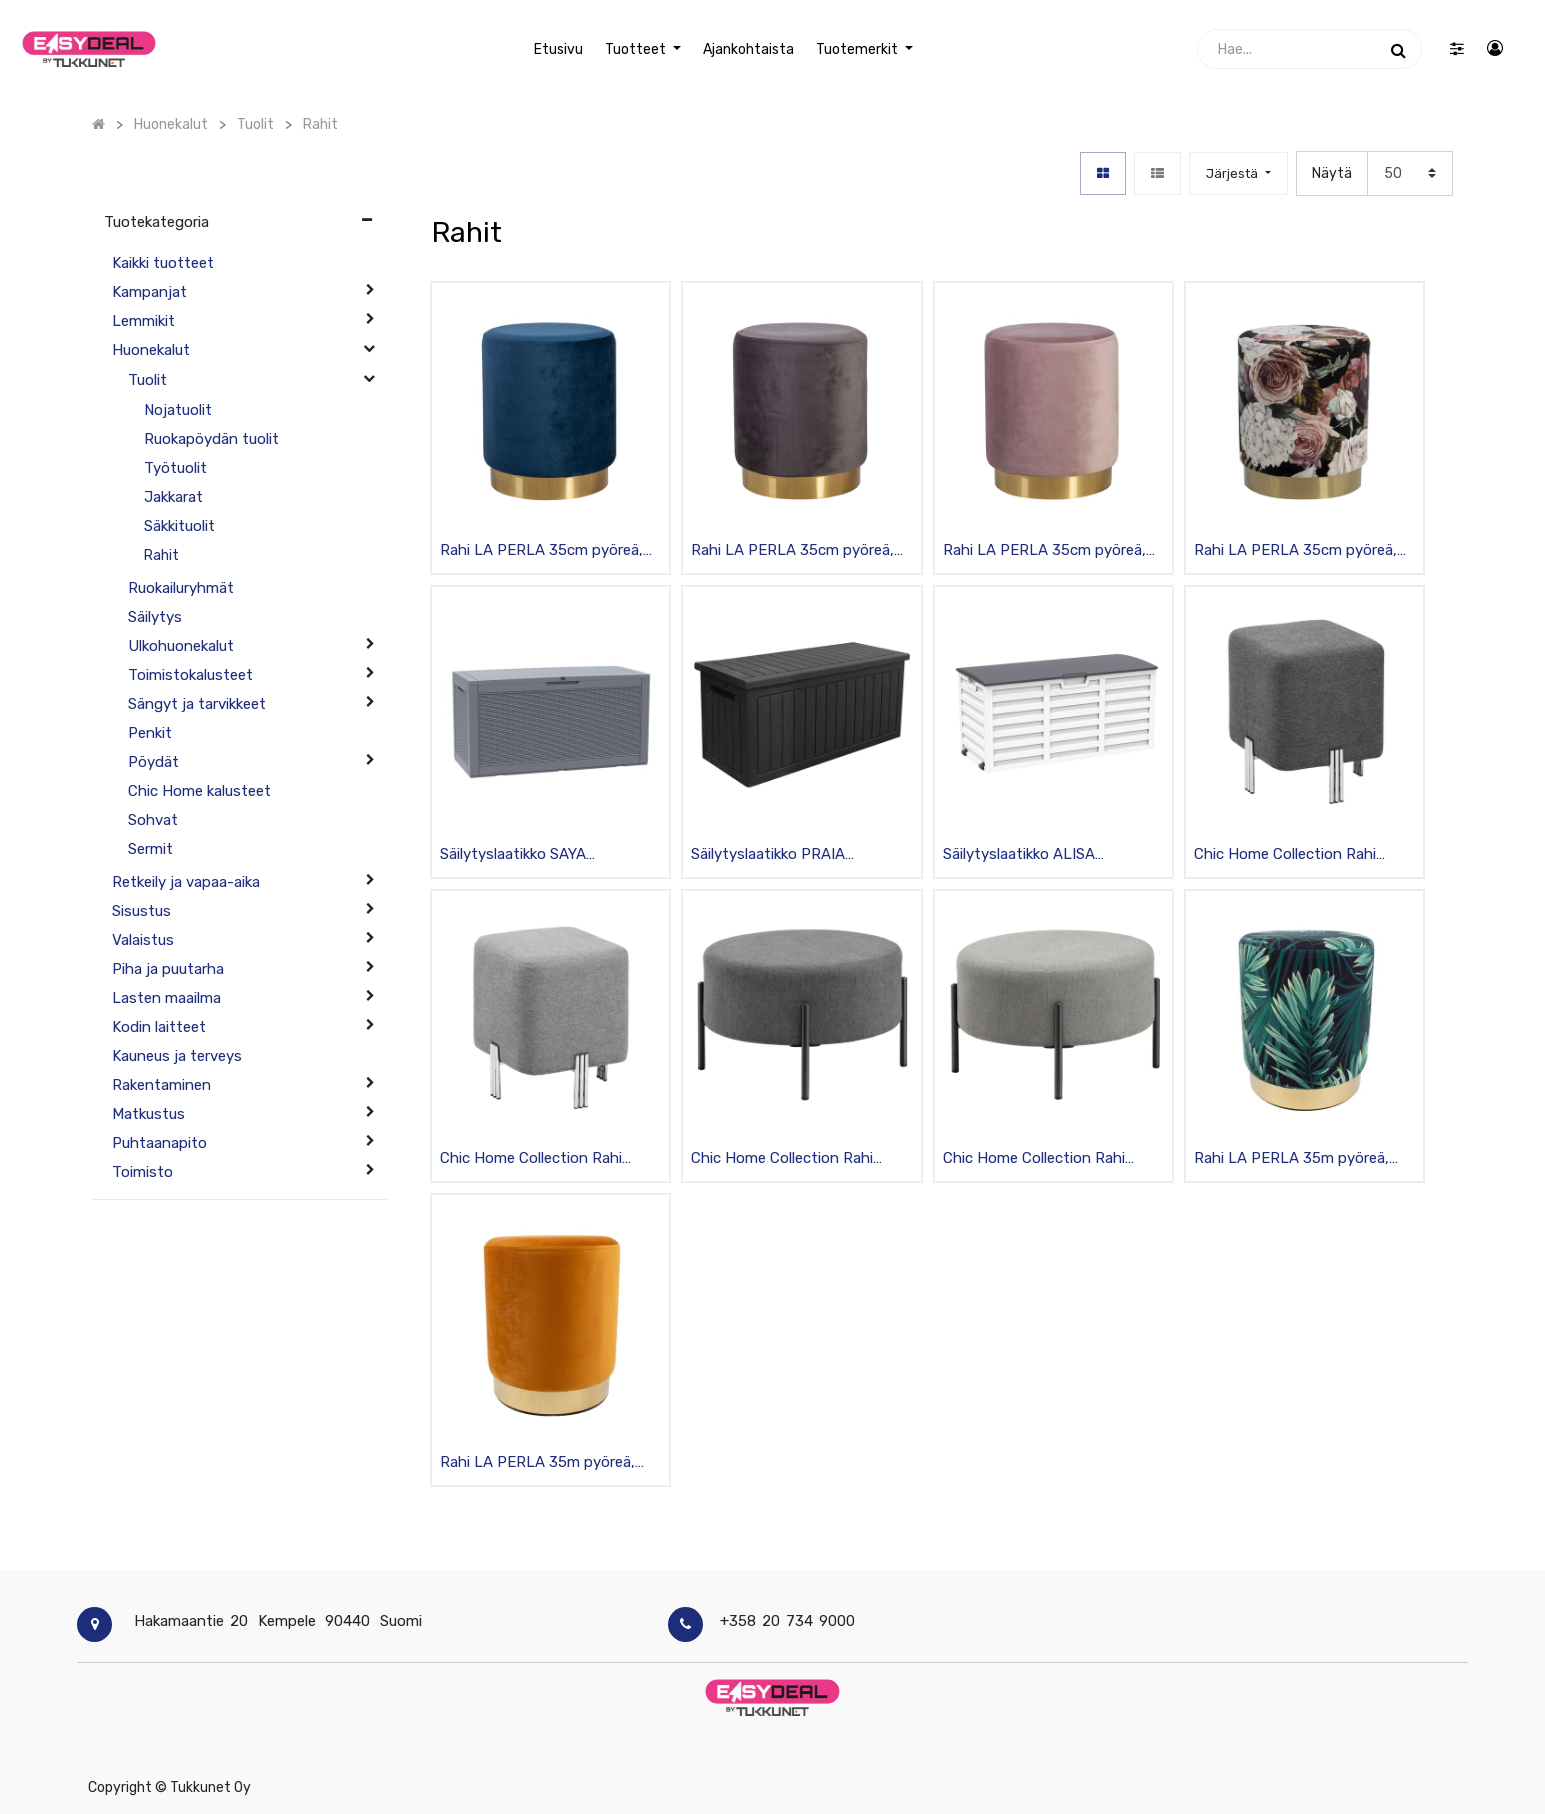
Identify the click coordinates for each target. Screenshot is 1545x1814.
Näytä (1332, 173)
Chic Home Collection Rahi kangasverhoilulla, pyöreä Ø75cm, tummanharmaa (782, 1159)
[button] (1238, 173)
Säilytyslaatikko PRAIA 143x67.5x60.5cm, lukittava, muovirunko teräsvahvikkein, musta (787, 855)
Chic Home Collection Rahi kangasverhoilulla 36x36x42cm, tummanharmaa (1301, 855)
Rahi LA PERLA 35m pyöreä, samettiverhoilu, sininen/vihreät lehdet (1303, 1159)
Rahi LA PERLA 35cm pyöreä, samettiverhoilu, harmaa (792, 551)
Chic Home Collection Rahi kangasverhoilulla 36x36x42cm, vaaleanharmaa (547, 1159)
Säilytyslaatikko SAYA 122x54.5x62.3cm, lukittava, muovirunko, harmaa (536, 855)
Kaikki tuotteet (163, 263)
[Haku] (1398, 49)
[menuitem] (557, 49)
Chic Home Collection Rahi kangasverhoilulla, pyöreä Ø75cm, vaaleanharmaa (1034, 1159)
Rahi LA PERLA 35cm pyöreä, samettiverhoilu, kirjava (1295, 551)
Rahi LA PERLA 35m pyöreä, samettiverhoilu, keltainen (537, 1463)
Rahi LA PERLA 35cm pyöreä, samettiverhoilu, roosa (1044, 551)
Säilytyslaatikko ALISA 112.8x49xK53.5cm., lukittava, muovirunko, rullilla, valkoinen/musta (1043, 855)
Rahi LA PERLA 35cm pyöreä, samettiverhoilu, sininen (541, 551)
